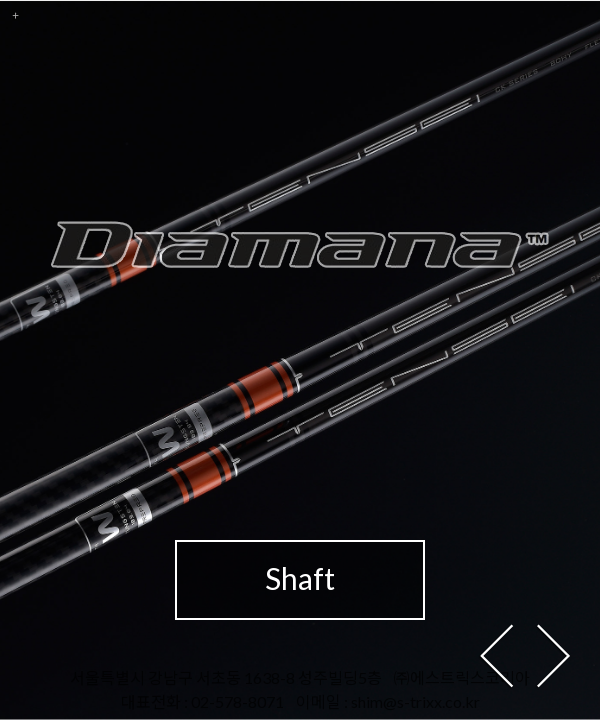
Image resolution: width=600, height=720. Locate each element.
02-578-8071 (237, 701)
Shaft (300, 578)
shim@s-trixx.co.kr (415, 701)
